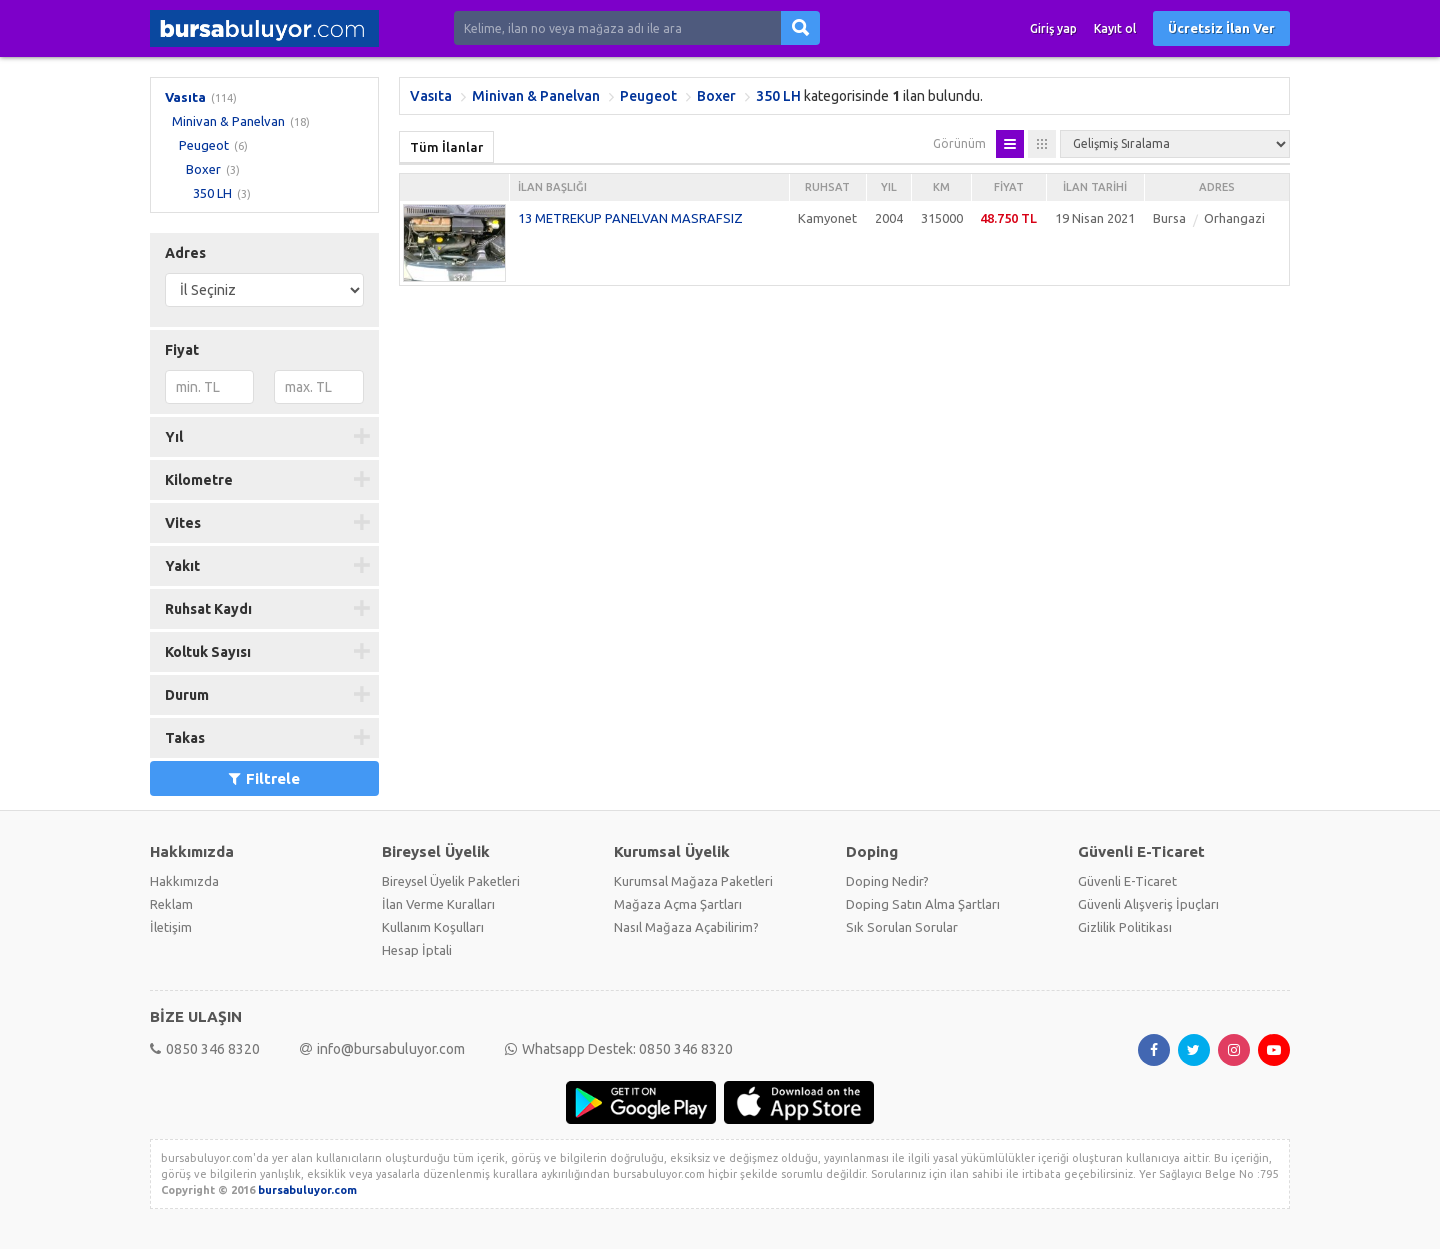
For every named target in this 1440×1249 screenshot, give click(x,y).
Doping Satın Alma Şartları (923, 904)
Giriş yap (1053, 28)
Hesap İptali (417, 950)
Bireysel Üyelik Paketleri (451, 881)
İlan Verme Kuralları (438, 904)
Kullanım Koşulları (433, 927)
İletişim (171, 927)
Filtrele (264, 778)
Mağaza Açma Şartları (678, 904)
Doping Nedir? (887, 881)
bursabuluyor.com (307, 1190)
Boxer (203, 169)
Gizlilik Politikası (1125, 927)
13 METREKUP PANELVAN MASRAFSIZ (630, 218)
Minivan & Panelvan (228, 121)
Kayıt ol (1115, 28)
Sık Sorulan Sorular (902, 927)
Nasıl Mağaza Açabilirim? (686, 927)
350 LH (212, 193)
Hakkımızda (184, 881)
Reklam (171, 904)
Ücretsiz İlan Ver (1221, 28)
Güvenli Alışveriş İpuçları (1148, 904)
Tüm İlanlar (446, 147)
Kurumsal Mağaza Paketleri (693, 881)
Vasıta (185, 97)
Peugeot (204, 145)
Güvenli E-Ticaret (1127, 881)
